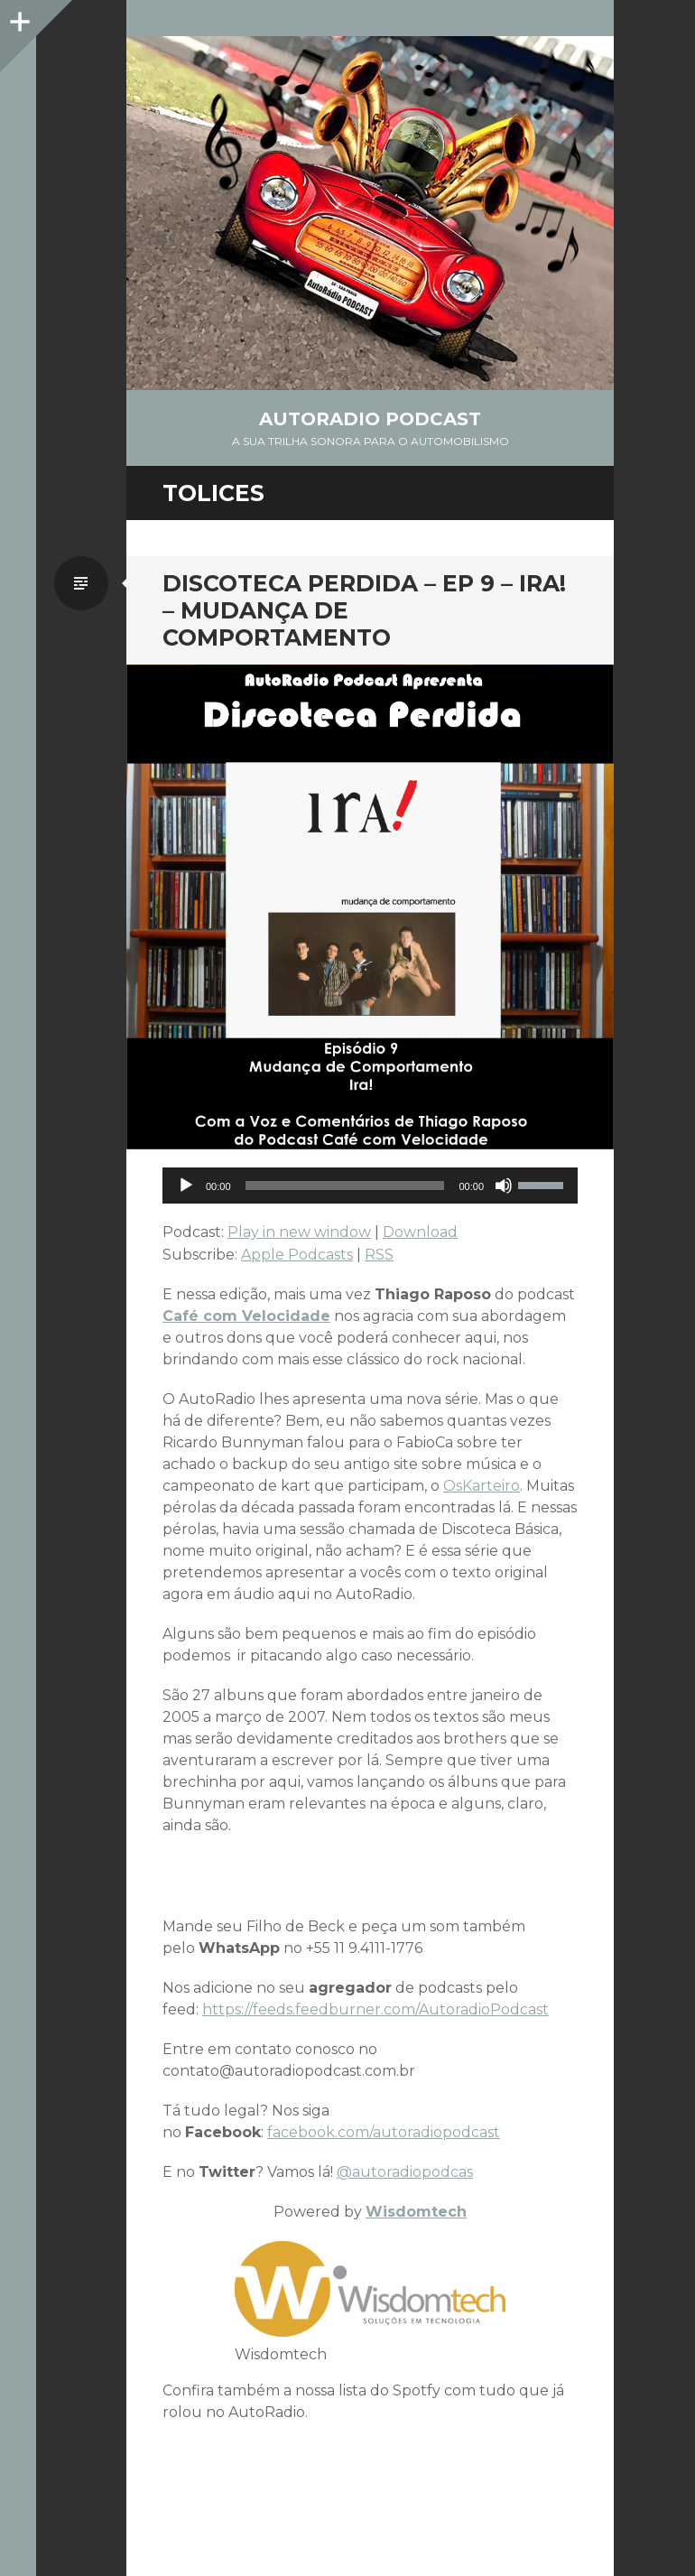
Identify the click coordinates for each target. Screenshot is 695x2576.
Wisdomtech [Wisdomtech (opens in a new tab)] (416, 2211)
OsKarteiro (481, 1485)
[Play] (186, 1185)
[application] (370, 1185)
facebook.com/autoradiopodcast (383, 2132)
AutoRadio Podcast (370, 419)
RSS (379, 1254)
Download (420, 1232)
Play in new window (299, 1232)
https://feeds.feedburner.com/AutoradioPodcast (375, 2009)
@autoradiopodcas (405, 2172)
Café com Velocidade (246, 1316)
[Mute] (504, 1185)
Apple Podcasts (297, 1254)
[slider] (345, 1185)
